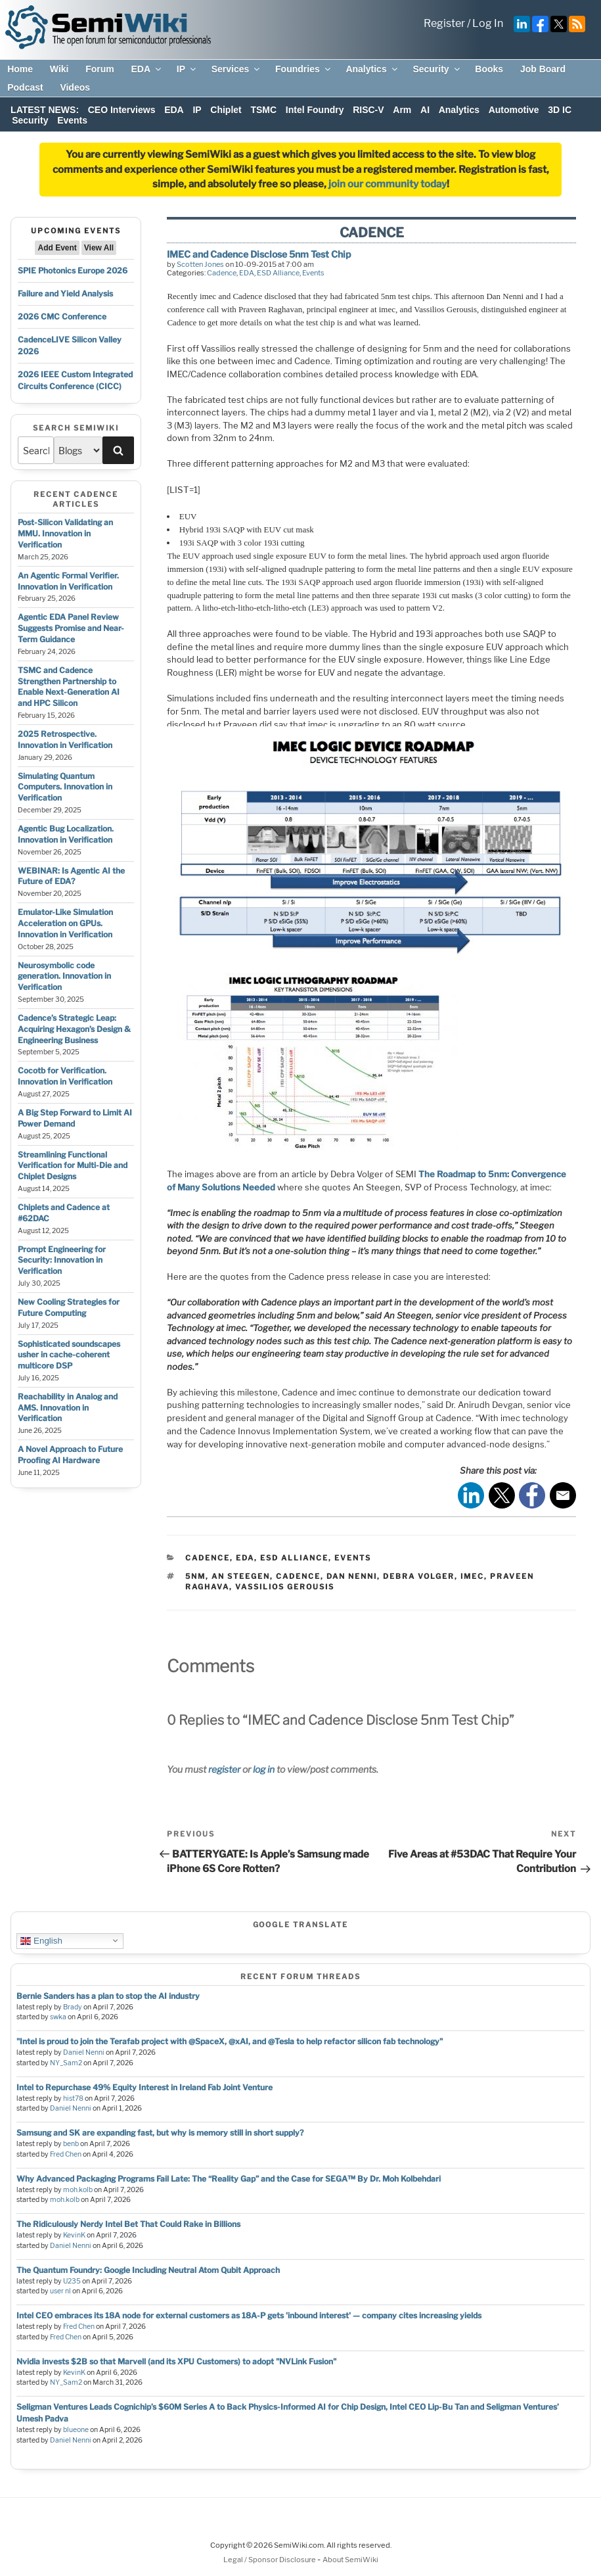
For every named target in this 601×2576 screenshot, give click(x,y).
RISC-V (368, 110)
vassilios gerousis (284, 1586)
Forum (99, 69)
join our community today (387, 184)
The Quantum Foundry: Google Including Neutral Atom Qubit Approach (148, 2270)
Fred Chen (65, 2154)
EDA (147, 69)
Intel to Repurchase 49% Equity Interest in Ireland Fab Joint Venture (144, 2087)
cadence (298, 1576)
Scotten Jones (200, 264)
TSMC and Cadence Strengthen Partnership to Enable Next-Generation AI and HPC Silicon (69, 686)
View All (99, 247)
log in (264, 1769)
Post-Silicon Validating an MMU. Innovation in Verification (65, 533)
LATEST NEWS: (45, 110)
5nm (195, 1576)
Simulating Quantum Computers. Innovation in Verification (65, 787)
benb (71, 2144)
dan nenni (351, 1576)
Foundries (303, 69)
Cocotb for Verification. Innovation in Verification (65, 1076)
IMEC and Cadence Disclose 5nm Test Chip (259, 254)
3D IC (559, 110)
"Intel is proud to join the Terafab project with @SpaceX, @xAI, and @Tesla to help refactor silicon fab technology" (229, 2041)
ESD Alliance (278, 272)
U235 (72, 2281)
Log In (487, 23)
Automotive (514, 110)
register (224, 1769)
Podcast (25, 87)
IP (187, 69)
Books (489, 69)
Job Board (543, 69)
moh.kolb (78, 2190)
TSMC (263, 110)
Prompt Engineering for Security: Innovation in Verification (62, 1260)
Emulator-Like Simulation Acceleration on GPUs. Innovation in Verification (65, 923)
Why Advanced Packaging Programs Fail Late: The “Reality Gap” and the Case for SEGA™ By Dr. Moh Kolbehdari (228, 2179)
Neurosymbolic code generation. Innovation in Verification (64, 976)
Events (72, 120)
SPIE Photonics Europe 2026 (72, 270)
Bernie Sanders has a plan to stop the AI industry (108, 1996)
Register (444, 23)
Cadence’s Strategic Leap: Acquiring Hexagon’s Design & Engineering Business (74, 1029)
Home (20, 69)
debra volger (419, 1576)
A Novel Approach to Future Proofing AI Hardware (70, 1454)
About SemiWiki (350, 2559)
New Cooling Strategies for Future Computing (69, 1307)
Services (236, 69)
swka (58, 2017)
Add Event (56, 247)
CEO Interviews (122, 110)
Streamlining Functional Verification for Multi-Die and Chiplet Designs (72, 1166)
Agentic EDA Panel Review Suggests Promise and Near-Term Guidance (71, 628)
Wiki (59, 69)
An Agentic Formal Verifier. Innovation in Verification (68, 581)
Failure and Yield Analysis (65, 293)
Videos (75, 87)
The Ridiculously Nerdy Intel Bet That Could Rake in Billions (128, 2224)
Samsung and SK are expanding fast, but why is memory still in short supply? (159, 2133)
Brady (72, 2007)
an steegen (240, 1576)
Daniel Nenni (83, 2052)
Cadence (221, 272)
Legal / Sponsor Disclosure (270, 2559)
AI (425, 110)
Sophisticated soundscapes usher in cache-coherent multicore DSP (69, 1355)
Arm (402, 110)
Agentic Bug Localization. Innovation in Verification (66, 834)
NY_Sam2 (66, 2063)
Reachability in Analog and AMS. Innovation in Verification (68, 1408)
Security (436, 69)
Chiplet (225, 110)
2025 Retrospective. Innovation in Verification (65, 739)
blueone (76, 2429)
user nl (60, 2291)
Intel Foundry (315, 110)
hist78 (73, 2098)
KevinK (74, 2235)
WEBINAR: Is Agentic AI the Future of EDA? (71, 876)
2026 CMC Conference (62, 316)
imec (472, 1576)
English (41, 1940)
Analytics (372, 69)
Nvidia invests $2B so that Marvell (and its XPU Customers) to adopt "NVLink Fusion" (176, 2361)
